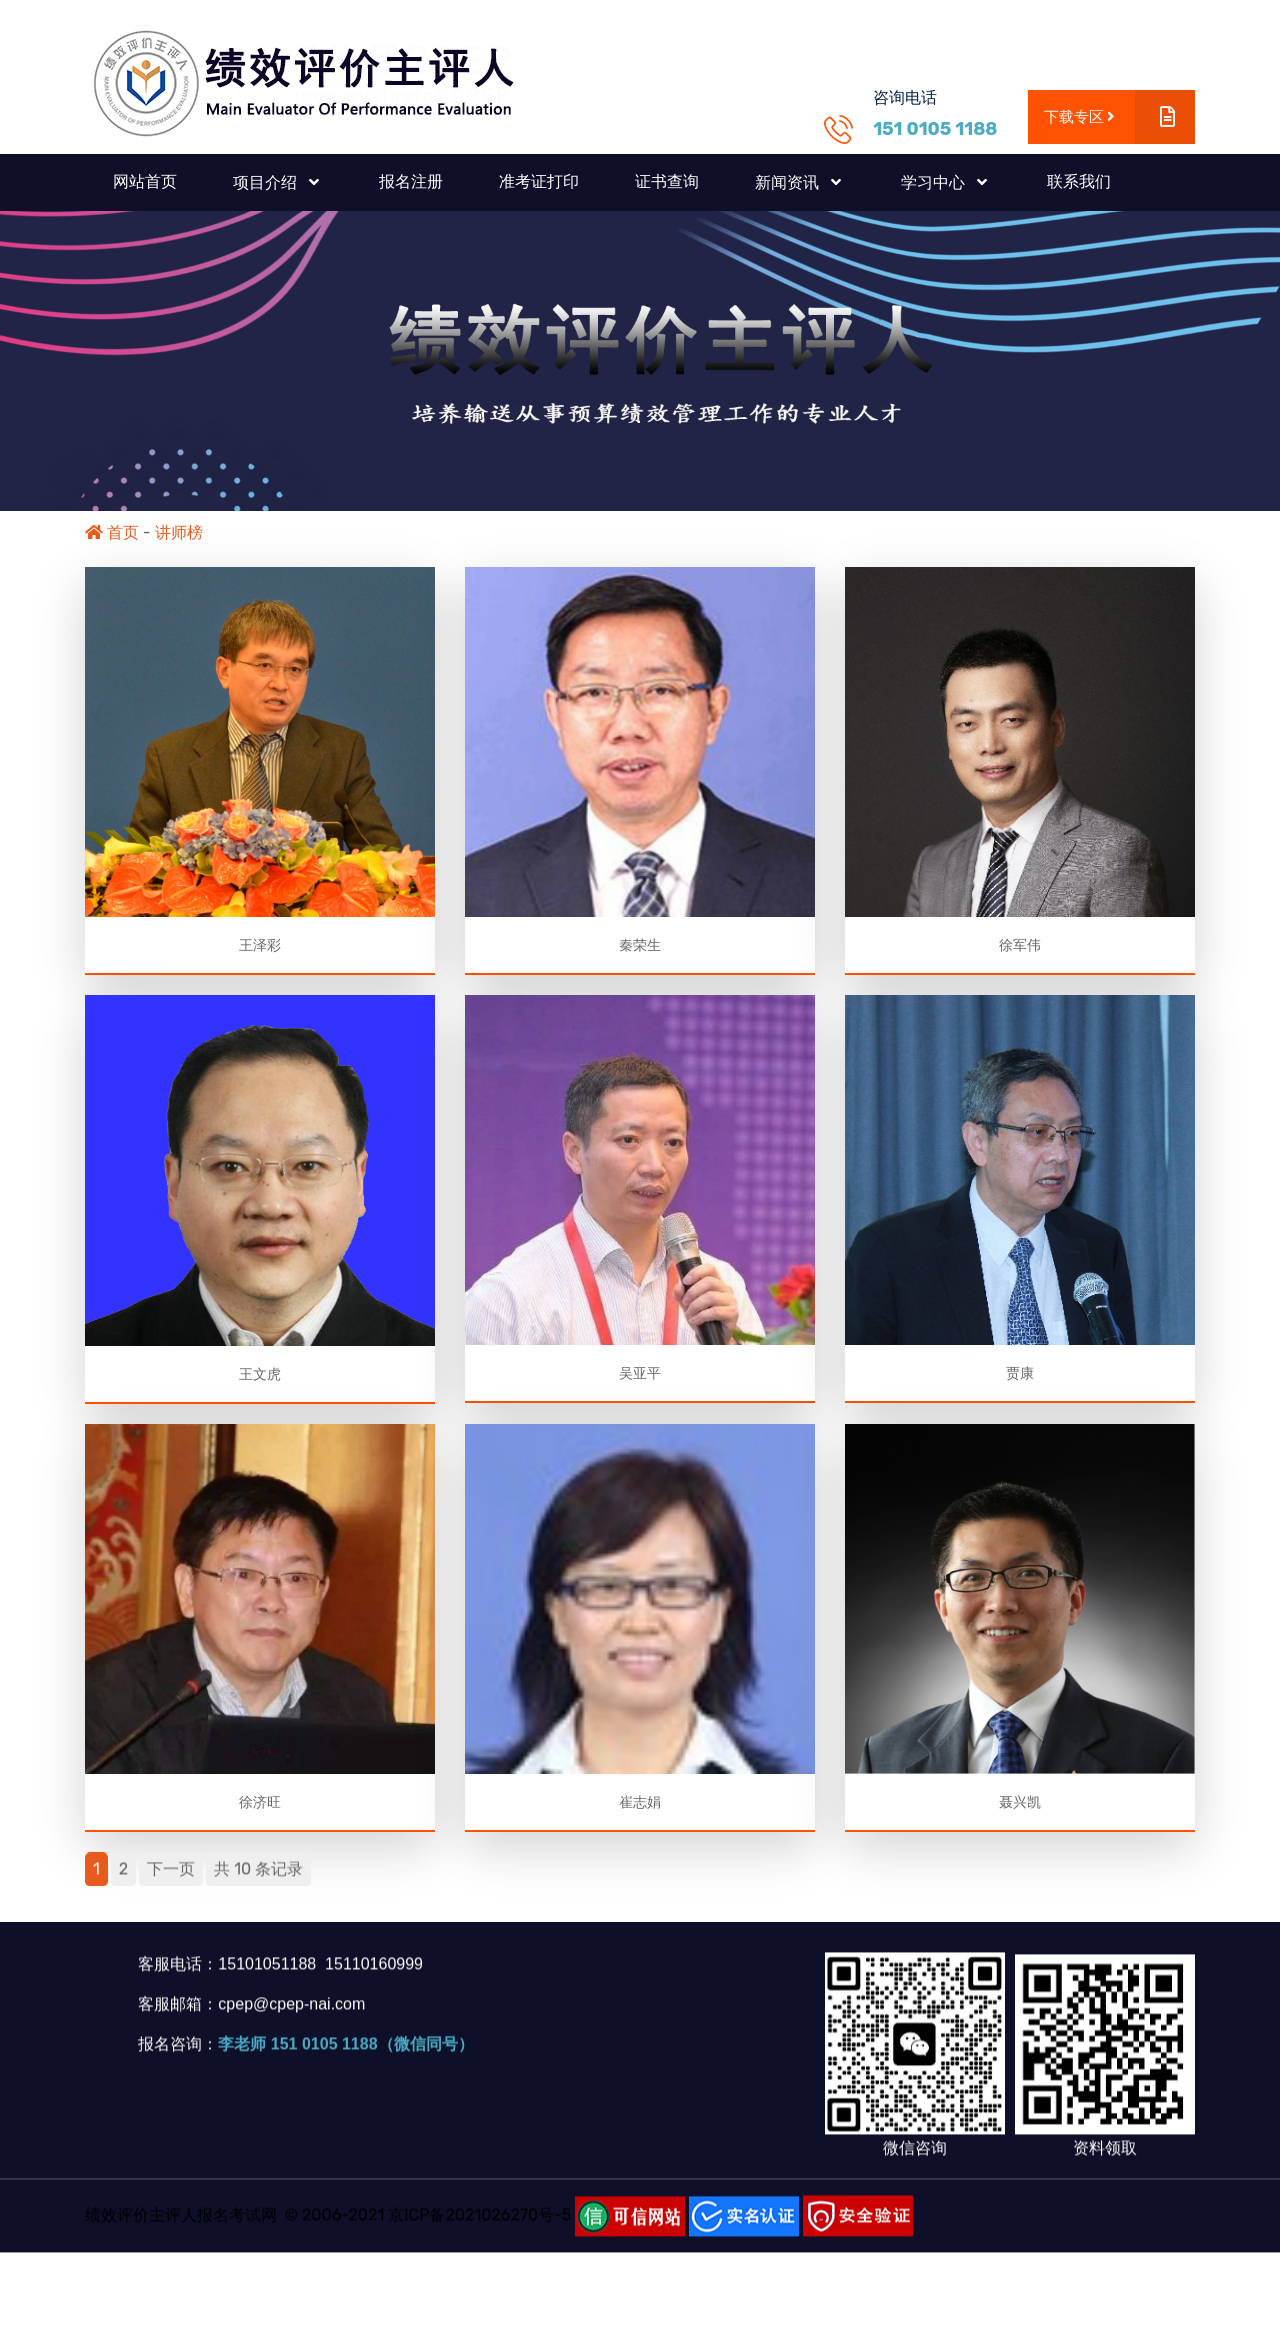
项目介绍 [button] (267, 182)
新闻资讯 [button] (789, 182)
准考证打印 (539, 181)
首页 (112, 532)
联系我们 (1079, 181)
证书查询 (667, 181)
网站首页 (145, 181)
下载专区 (1119, 117)
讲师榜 (179, 532)
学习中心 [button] (935, 182)
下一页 (171, 1881)
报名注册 (411, 181)
